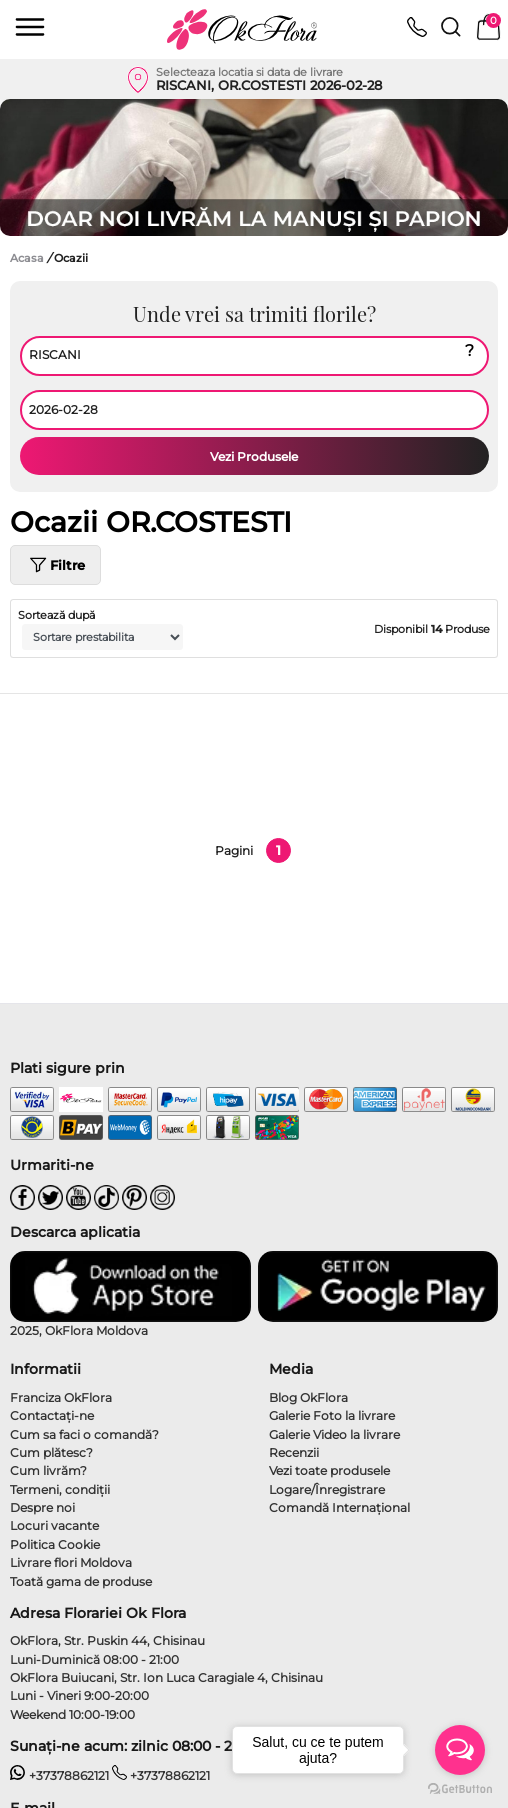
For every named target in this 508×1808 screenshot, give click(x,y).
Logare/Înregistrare (327, 1489)
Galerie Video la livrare (334, 1434)
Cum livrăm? (48, 1470)
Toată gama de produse (81, 1581)
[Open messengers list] (460, 1750)
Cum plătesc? (51, 1452)
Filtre (55, 565)
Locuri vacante (54, 1525)
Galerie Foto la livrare (332, 1415)
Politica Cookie (55, 1544)
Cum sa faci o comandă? (84, 1434)
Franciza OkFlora (61, 1397)
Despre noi (42, 1507)
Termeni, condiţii (60, 1489)
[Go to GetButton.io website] (460, 1788)
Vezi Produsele (254, 456)
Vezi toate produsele (329, 1470)
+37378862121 (59, 1775)
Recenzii (294, 1452)
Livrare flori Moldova (71, 1562)
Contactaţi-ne (52, 1415)
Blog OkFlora (308, 1397)
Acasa (27, 258)
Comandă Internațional (339, 1507)
